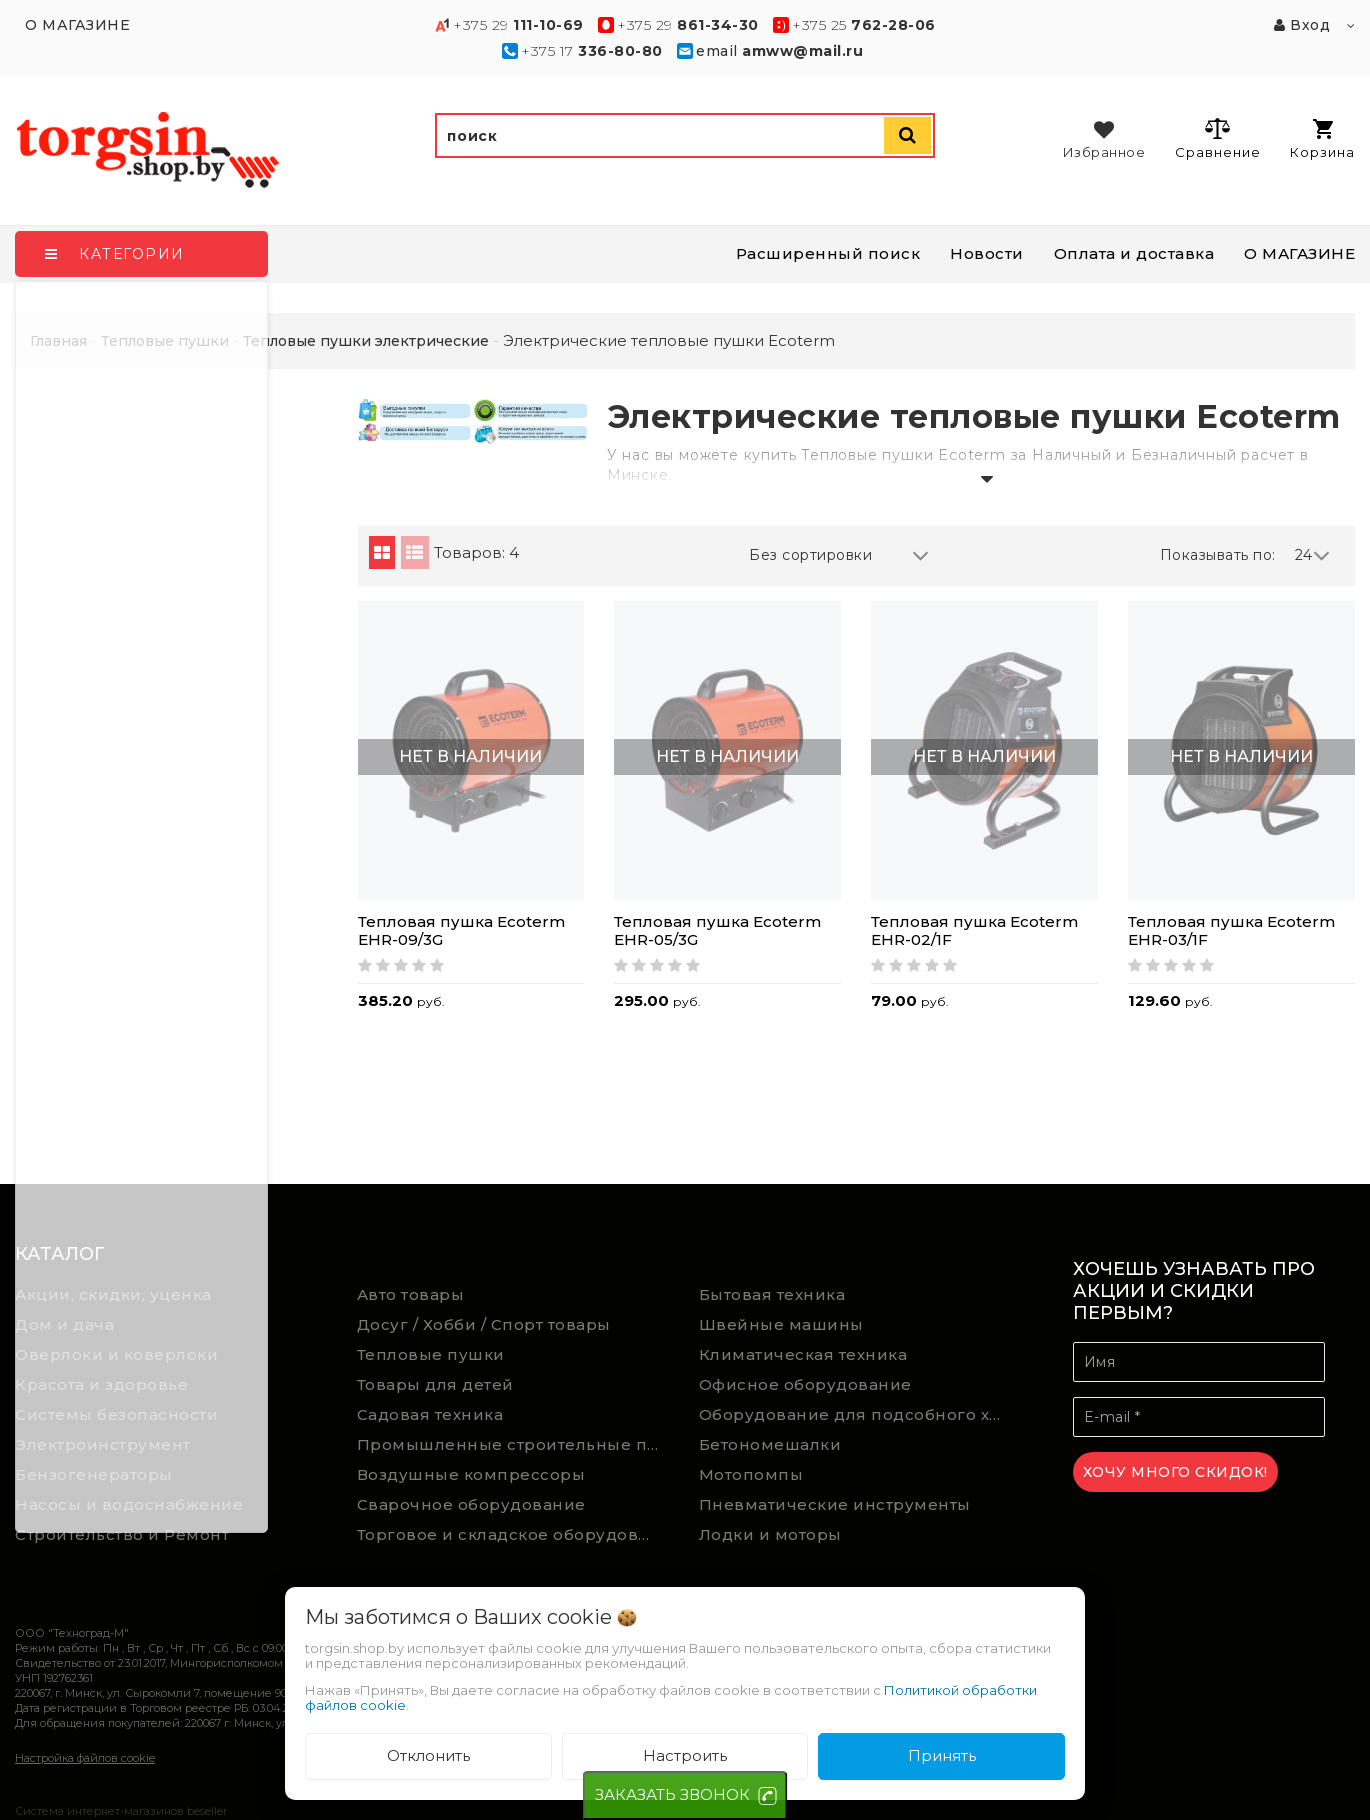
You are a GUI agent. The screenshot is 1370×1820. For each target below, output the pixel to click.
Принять (942, 1755)
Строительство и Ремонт (122, 1534)
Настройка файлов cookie (85, 1758)
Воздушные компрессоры (471, 1474)
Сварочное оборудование (471, 1504)
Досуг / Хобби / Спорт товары (484, 1324)
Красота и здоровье (101, 1384)
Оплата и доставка (1134, 253)
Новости (987, 253)
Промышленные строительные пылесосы (513, 1444)
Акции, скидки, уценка (113, 1294)
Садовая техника (430, 1414)
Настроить (685, 1755)
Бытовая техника (772, 1294)
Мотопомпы (751, 1474)
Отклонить (428, 1755)
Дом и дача (64, 1324)
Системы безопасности (116, 1414)
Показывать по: (1218, 555)
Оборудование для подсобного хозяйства (855, 1414)
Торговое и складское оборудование (513, 1534)
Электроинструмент (103, 1444)
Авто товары (411, 1294)
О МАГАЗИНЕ (1299, 253)
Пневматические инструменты (835, 1504)
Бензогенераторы (94, 1474)
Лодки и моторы (770, 1534)
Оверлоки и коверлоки (116, 1354)
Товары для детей (435, 1384)
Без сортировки (839, 555)
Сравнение (1217, 138)
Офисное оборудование (805, 1384)
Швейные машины (781, 1324)
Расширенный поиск (828, 253)
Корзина (1322, 139)
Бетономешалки (770, 1444)
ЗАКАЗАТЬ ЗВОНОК (672, 1794)
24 (1313, 555)
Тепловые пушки (431, 1354)
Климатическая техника (803, 1354)
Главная (58, 341)
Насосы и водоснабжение (129, 1504)
